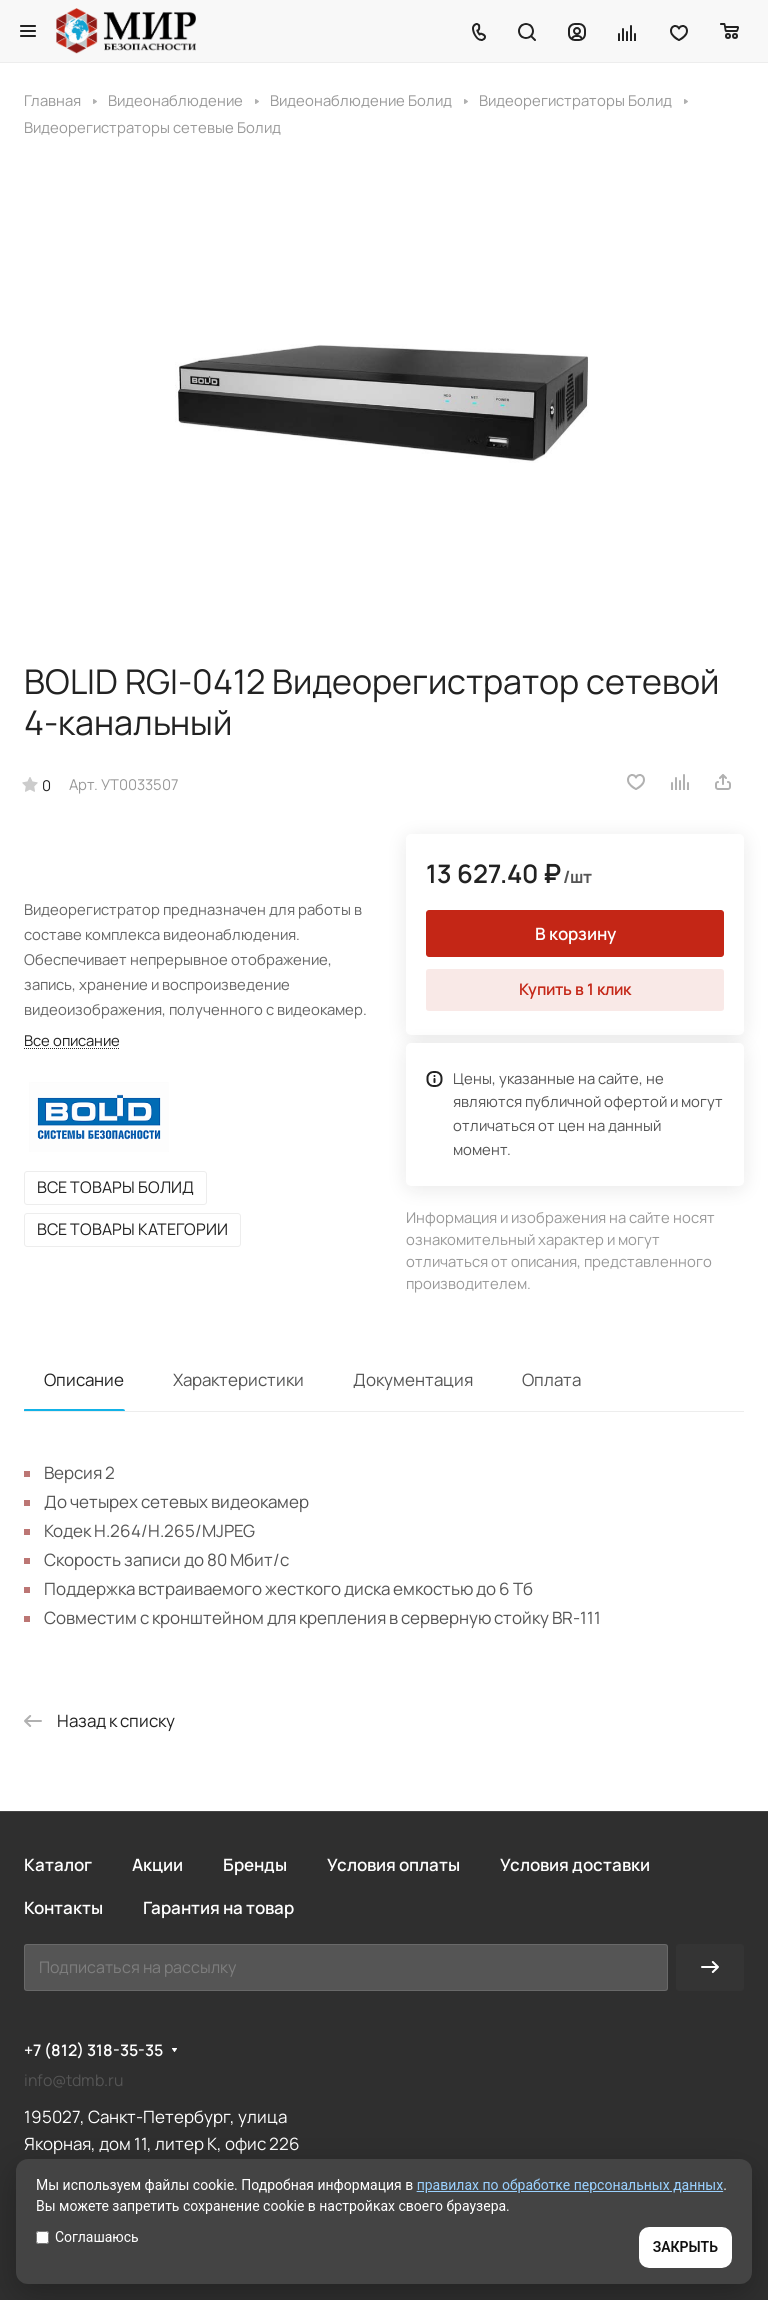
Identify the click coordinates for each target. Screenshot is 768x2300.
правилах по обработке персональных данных (570, 2185)
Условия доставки (575, 1864)
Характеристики (238, 1379)
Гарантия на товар (218, 1907)
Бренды (255, 1864)
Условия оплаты (393, 1864)
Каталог (58, 1864)
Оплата (551, 1379)
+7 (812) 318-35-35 (93, 2050)
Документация (413, 1379)
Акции (157, 1864)
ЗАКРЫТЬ (685, 2247)
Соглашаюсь (87, 2237)
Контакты (63, 1907)
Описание (84, 1379)
